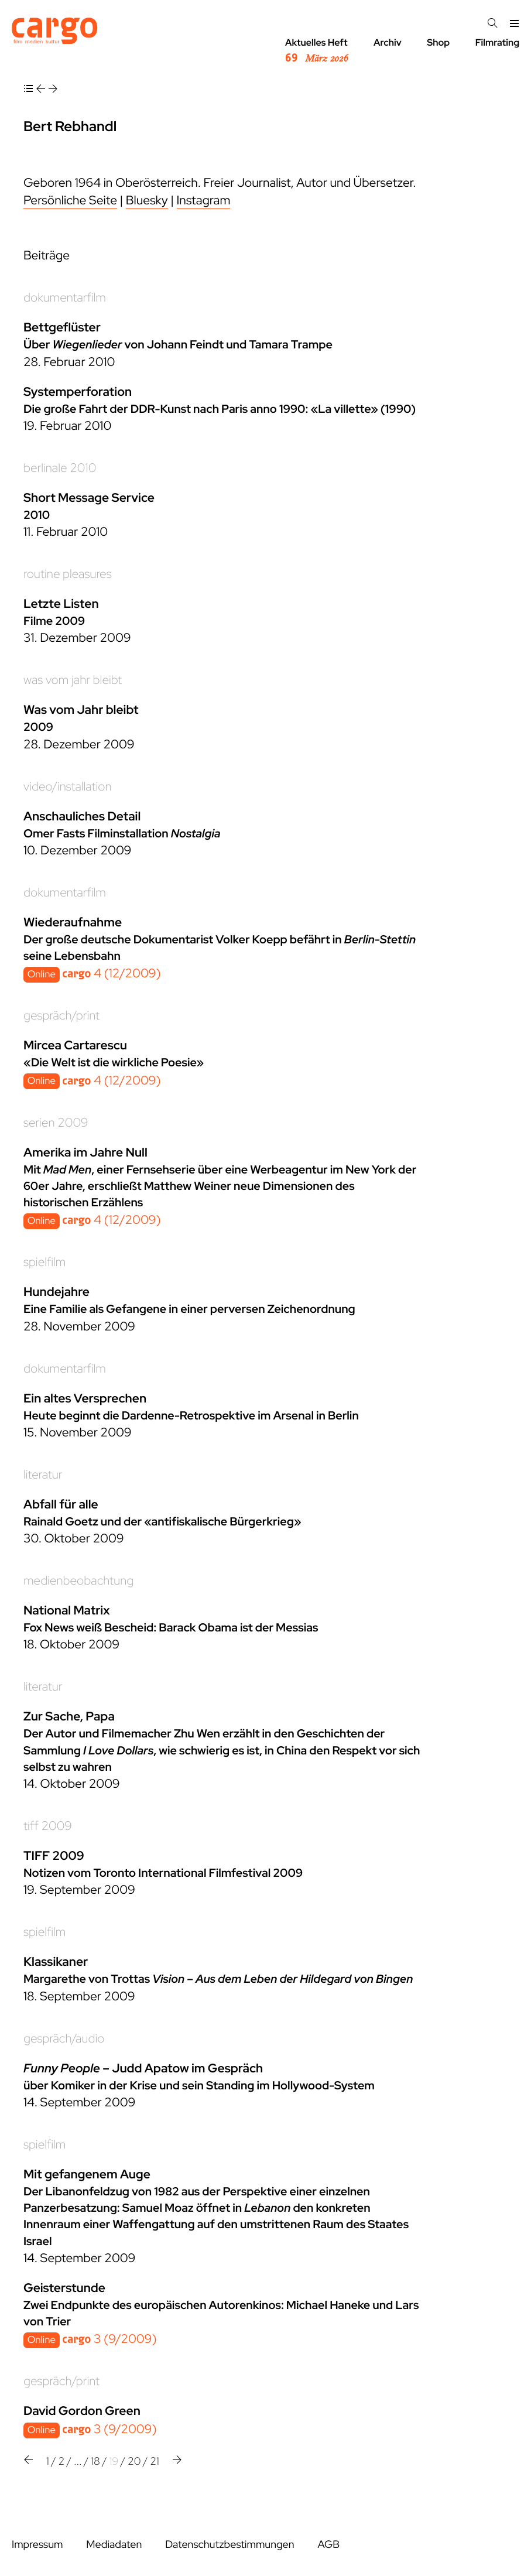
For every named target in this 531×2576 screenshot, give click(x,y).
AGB (328, 2544)
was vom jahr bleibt (72, 680)
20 (134, 2461)
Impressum (37, 2544)
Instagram (204, 200)
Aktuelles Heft (316, 51)
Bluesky (147, 200)
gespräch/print (61, 1016)
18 (95, 2461)
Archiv (388, 42)
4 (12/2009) (111, 973)
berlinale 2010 (59, 468)
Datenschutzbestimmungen (229, 2544)
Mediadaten (114, 2544)
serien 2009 (55, 1123)
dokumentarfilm (64, 298)
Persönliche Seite (70, 200)
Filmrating (497, 42)
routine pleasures (67, 574)
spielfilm (44, 1262)
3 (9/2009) (109, 2339)
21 (154, 2461)
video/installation (67, 787)
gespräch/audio (63, 2039)
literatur (43, 1475)
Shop (438, 42)
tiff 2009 (47, 1826)
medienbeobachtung (78, 1581)
